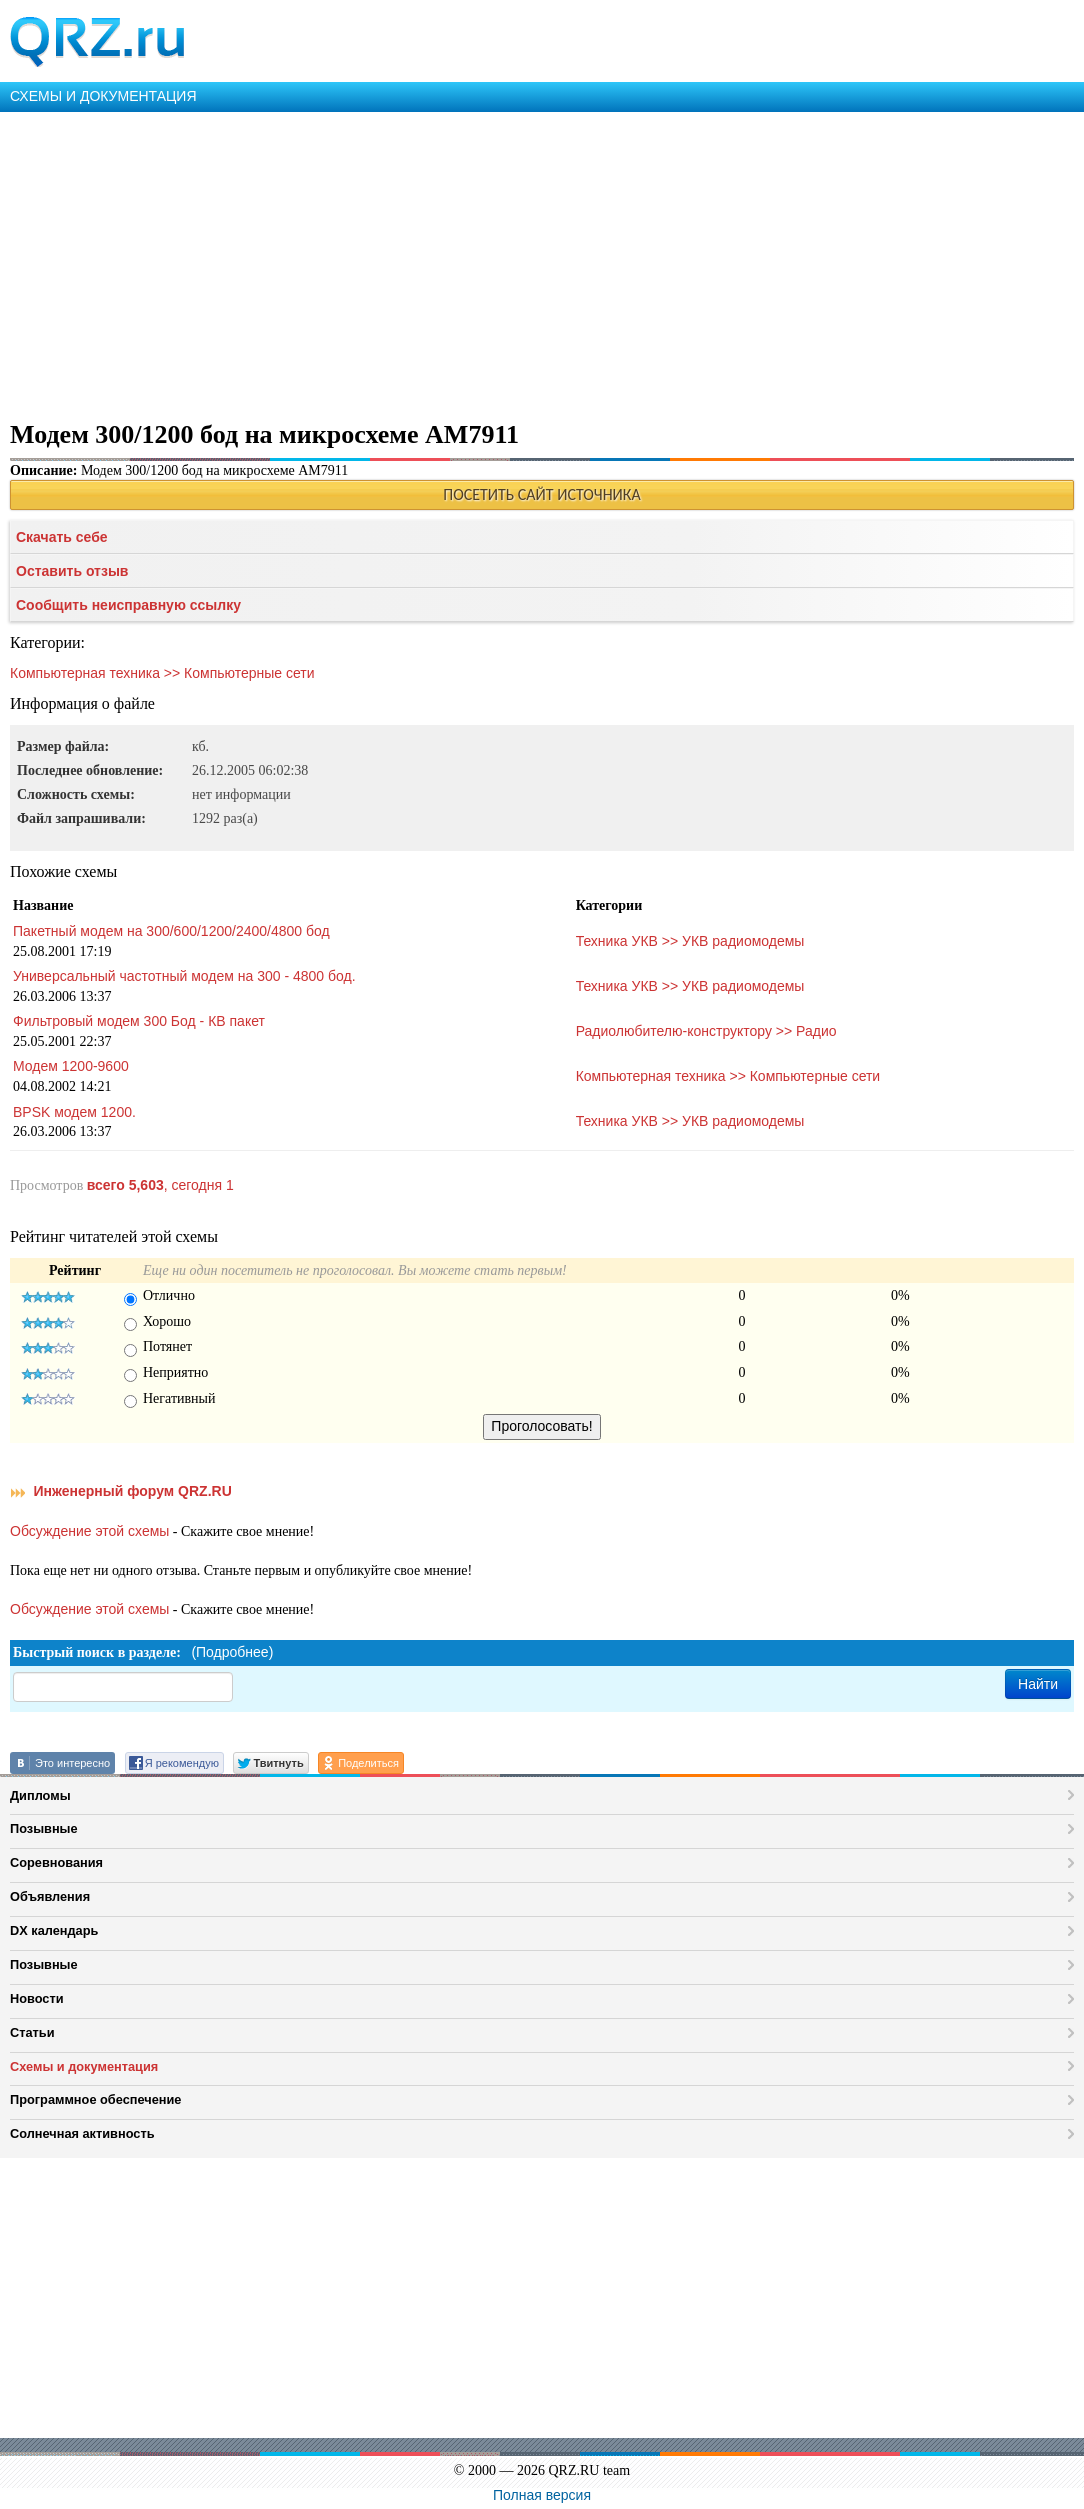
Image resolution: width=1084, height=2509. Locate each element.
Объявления (50, 1896)
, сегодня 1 (160, 1185)
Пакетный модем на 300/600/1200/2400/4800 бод (171, 931)
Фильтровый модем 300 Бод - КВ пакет (139, 1021)
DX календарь (54, 1930)
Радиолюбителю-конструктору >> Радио (706, 1031)
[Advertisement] (542, 262)
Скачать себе (62, 537)
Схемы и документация (84, 2066)
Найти (1038, 1684)
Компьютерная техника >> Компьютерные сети (162, 673)
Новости (37, 1998)
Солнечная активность (82, 2133)
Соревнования (56, 1862)
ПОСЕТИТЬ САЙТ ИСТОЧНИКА (541, 494)
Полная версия (542, 2495)
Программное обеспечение (95, 2099)
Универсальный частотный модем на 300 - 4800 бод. (184, 976)
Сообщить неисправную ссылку (128, 605)
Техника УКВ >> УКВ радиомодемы (690, 941)
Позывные (44, 1828)
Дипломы (40, 1795)
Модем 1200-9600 (71, 1066)
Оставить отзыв (72, 571)
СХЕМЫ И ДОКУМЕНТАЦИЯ (103, 96)
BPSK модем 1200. (74, 1112)
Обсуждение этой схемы (89, 1531)
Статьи (32, 2032)
